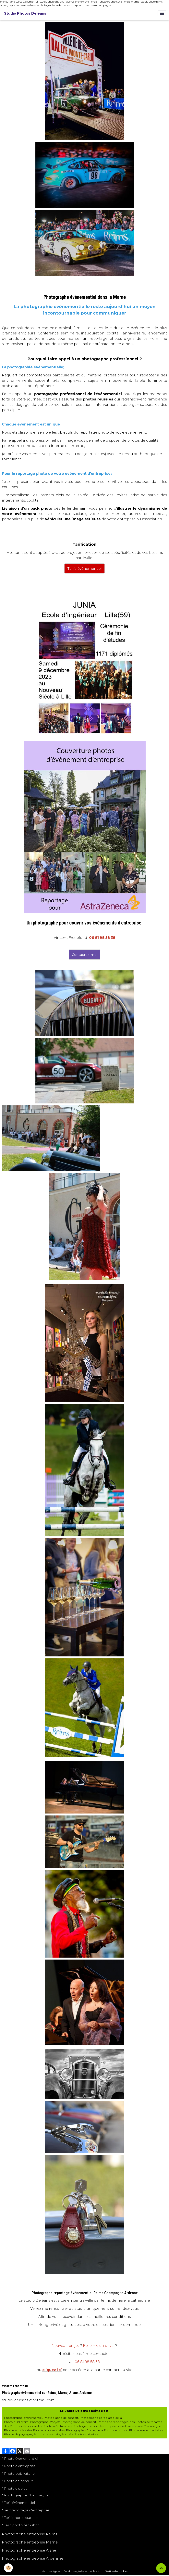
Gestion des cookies (116, 2571)
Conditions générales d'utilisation (83, 2571)
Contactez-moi (84, 954)
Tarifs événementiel (84, 568)
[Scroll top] (161, 2568)
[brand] (25, 13)
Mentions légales (51, 2571)
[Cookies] (8, 2567)
